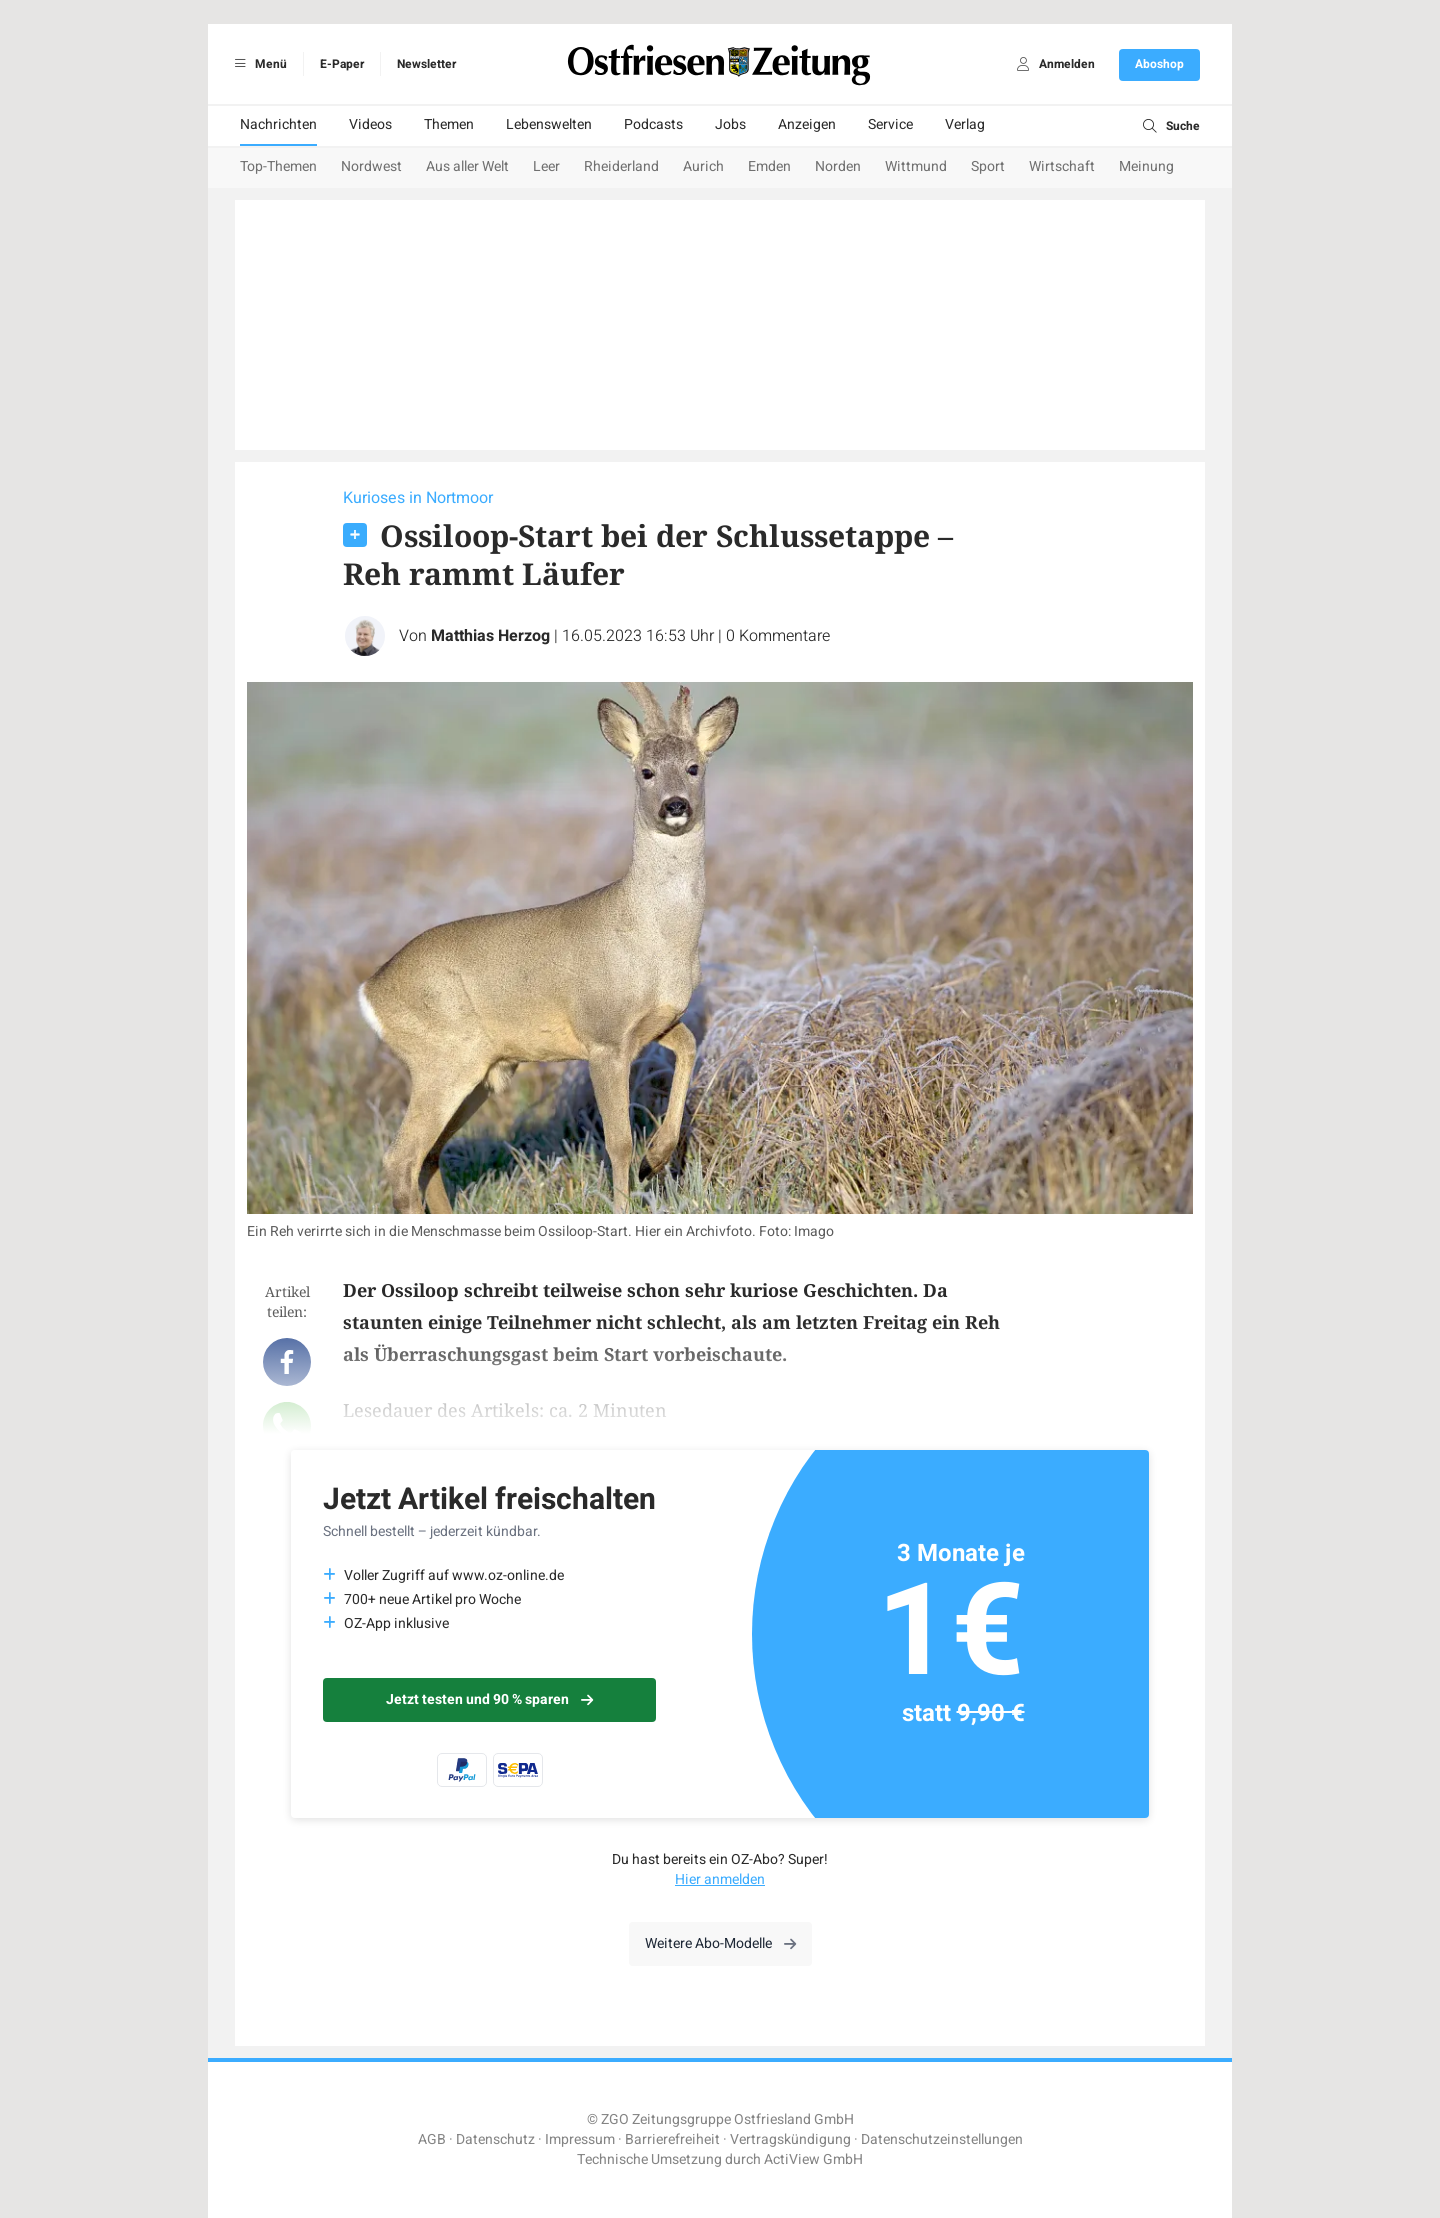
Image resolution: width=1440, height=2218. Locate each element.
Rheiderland (621, 166)
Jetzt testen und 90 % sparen (489, 1699)
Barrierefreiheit (672, 2139)
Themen (449, 124)
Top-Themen (278, 166)
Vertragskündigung (790, 2139)
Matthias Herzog (490, 636)
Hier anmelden (720, 1879)
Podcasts (653, 124)
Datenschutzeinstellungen (942, 2139)
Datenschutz (495, 2139)
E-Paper (342, 64)
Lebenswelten (549, 124)
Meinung (1146, 166)
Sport (988, 166)
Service (890, 124)
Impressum (580, 2139)
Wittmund (916, 166)
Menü (257, 64)
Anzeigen (807, 124)
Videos (370, 124)
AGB (432, 2139)
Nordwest (371, 166)
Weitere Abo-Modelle (720, 1943)
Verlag (965, 124)
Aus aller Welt (467, 166)
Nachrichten (278, 124)
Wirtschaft (1062, 166)
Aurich (703, 166)
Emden (769, 166)
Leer (546, 166)
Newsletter (426, 64)
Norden (838, 166)
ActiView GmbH (813, 2159)
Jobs (730, 124)
